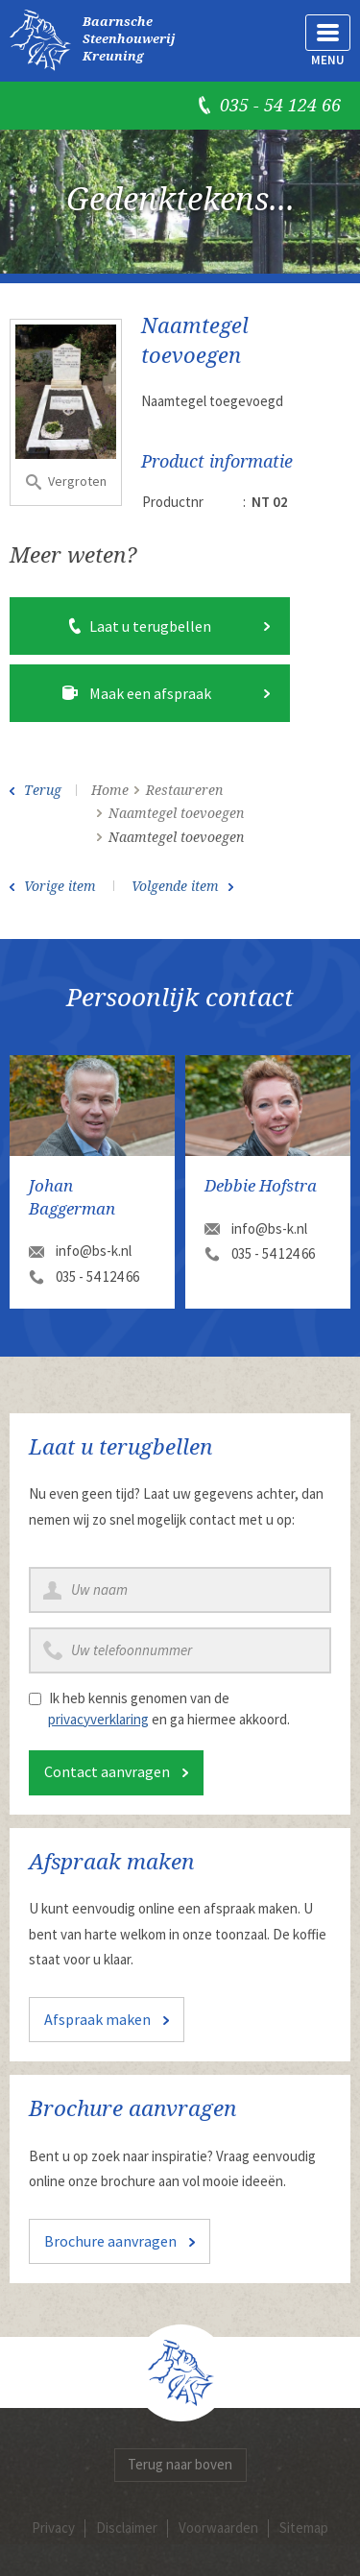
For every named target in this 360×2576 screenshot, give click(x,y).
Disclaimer (126, 2527)
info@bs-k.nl (94, 1250)
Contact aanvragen (107, 1771)
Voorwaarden (218, 2527)
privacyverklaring (98, 1719)
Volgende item (175, 886)
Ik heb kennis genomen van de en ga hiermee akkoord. (169, 1708)
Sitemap (303, 2527)
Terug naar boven (180, 2464)
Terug (42, 790)
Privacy (53, 2527)
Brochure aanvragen (110, 2241)
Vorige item (60, 886)
